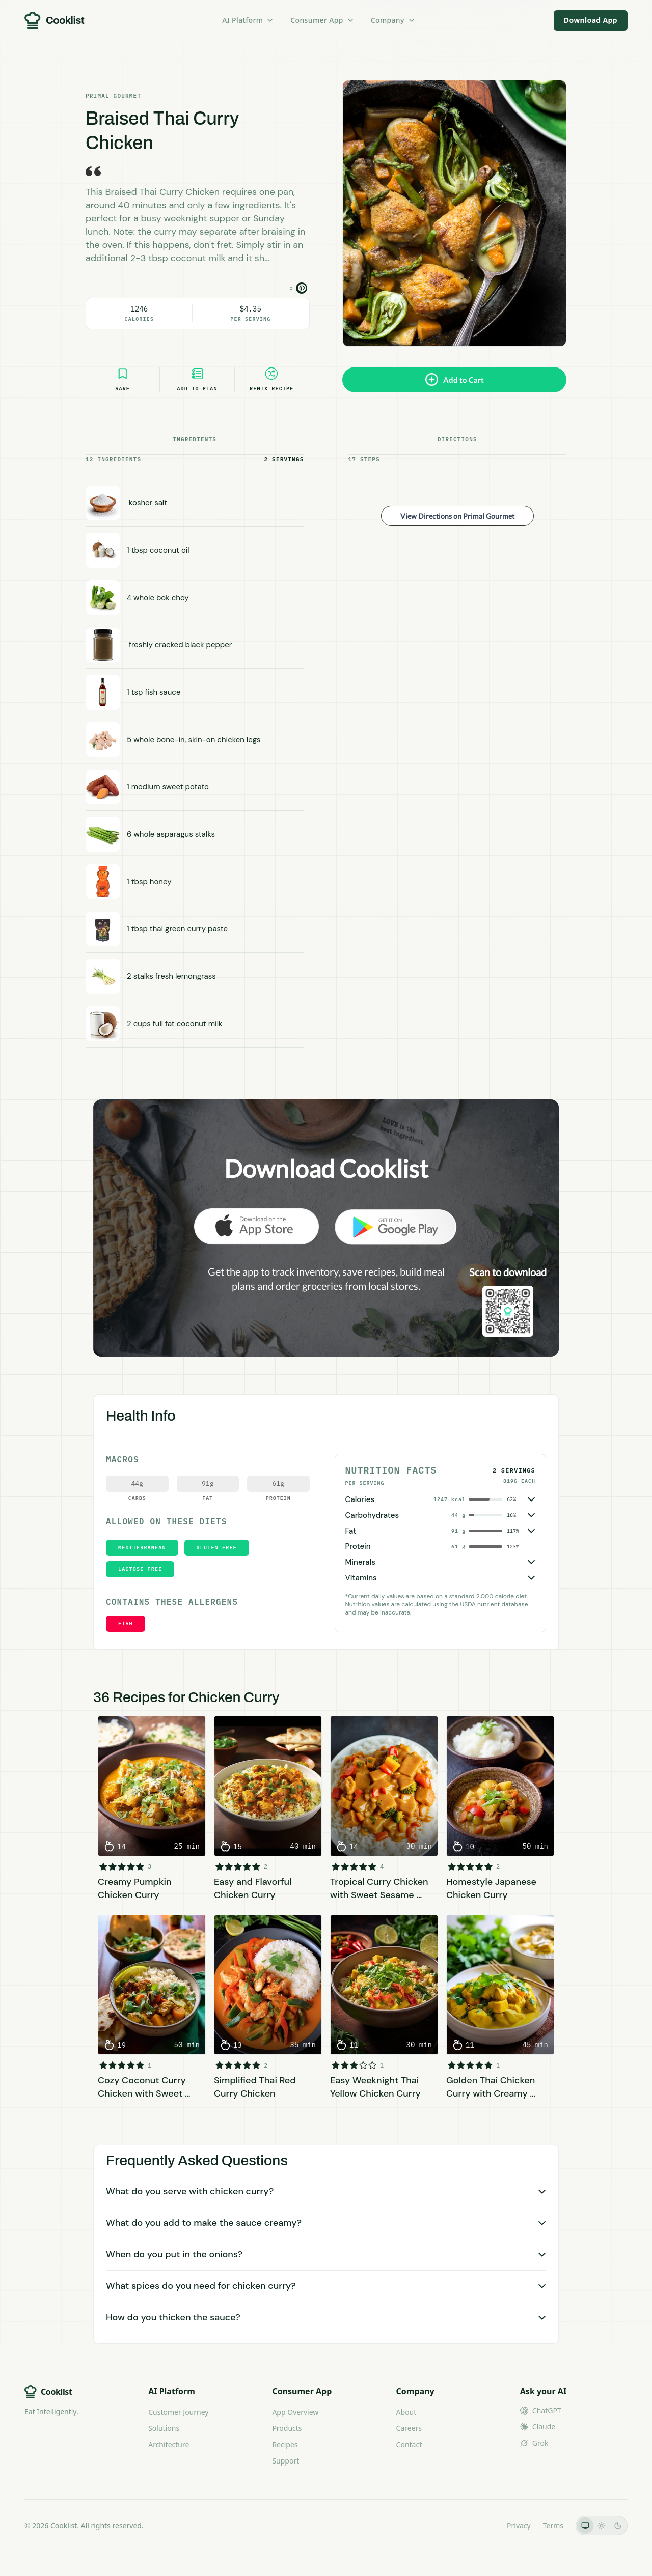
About (406, 2412)
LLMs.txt (481, 2525)
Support (285, 2461)
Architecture (168, 2444)
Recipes (284, 2444)
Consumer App (322, 20)
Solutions (163, 2428)
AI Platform (248, 20)
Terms (553, 2525)
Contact (409, 2444)
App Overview (295, 2412)
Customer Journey (178, 2412)
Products (287, 2428)
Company (393, 20)
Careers (409, 2428)
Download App (590, 20)
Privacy (519, 2525)
